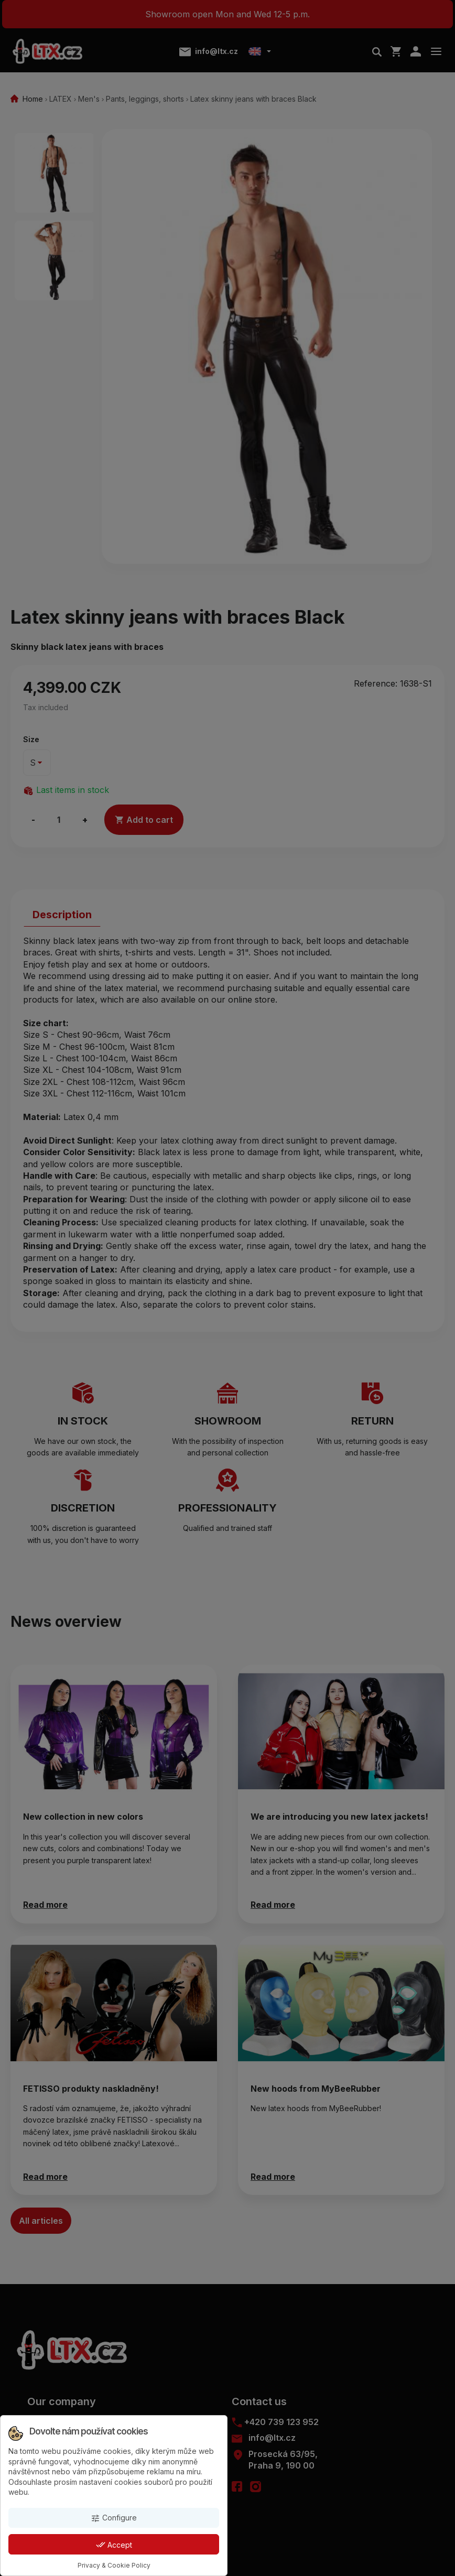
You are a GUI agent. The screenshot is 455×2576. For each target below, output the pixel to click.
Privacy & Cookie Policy (114, 2565)
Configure (114, 2518)
